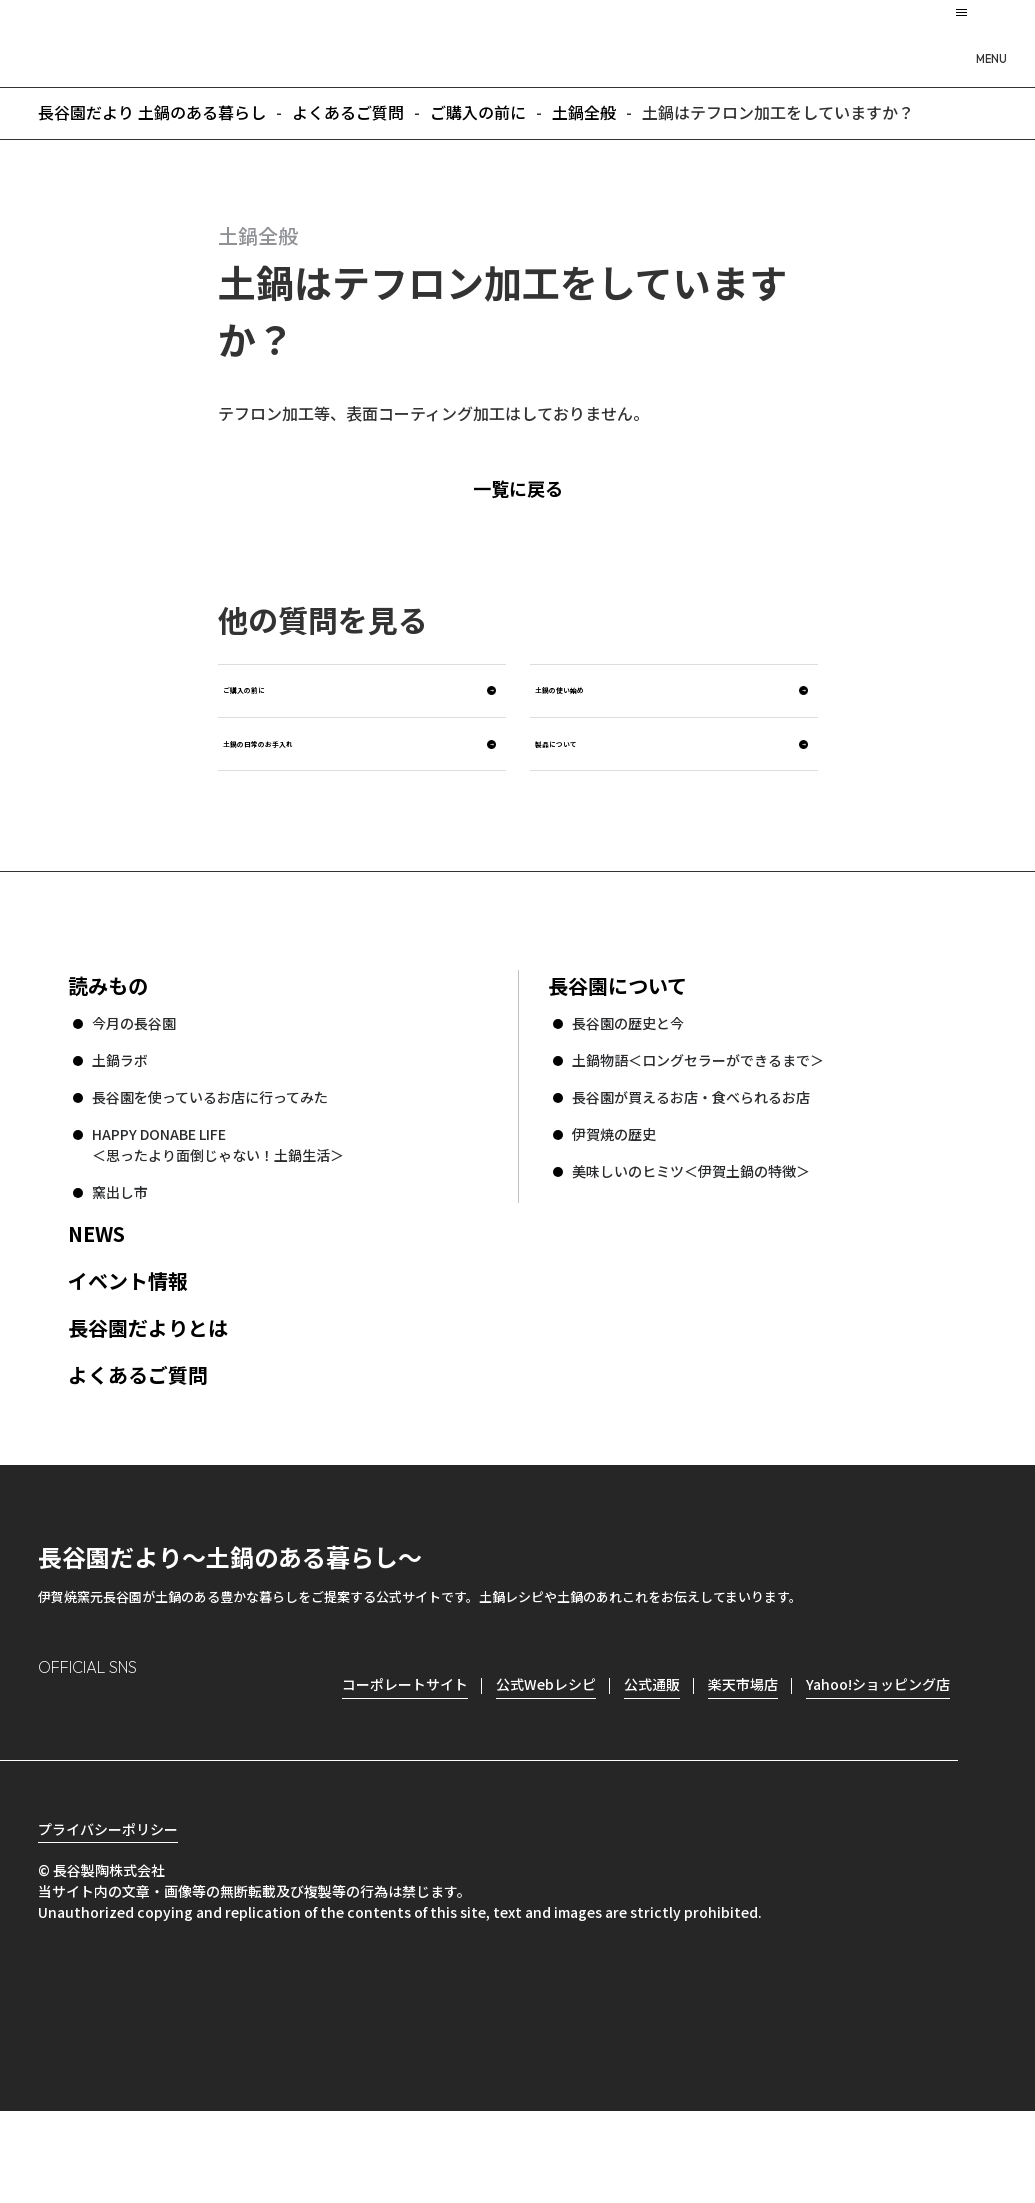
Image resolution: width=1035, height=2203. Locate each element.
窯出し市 (120, 1249)
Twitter (168, 1774)
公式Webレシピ (546, 1741)
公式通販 (652, 1741)
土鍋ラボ (120, 1117)
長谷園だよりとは (148, 1384)
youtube (224, 1774)
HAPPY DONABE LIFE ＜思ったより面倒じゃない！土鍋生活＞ (218, 1201)
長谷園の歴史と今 (628, 1080)
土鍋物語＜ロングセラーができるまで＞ (698, 1117)
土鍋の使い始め (610, 711)
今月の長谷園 (134, 1080)
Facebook (110, 1773)
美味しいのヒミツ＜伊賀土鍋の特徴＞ (691, 1228)
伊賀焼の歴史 (614, 1191)
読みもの (108, 1042)
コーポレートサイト (405, 1741)
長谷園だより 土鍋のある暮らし (518, 41)
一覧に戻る (549, 488)
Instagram (54, 1773)
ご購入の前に (288, 711)
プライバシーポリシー (108, 1921)
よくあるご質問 (138, 1431)
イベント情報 (128, 1337)
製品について (599, 788)
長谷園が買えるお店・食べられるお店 (691, 1154)
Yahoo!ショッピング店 (878, 1741)
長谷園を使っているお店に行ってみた (210, 1154)
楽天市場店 (743, 1741)
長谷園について (617, 1042)
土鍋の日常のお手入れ (328, 788)
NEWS (96, 1290)
